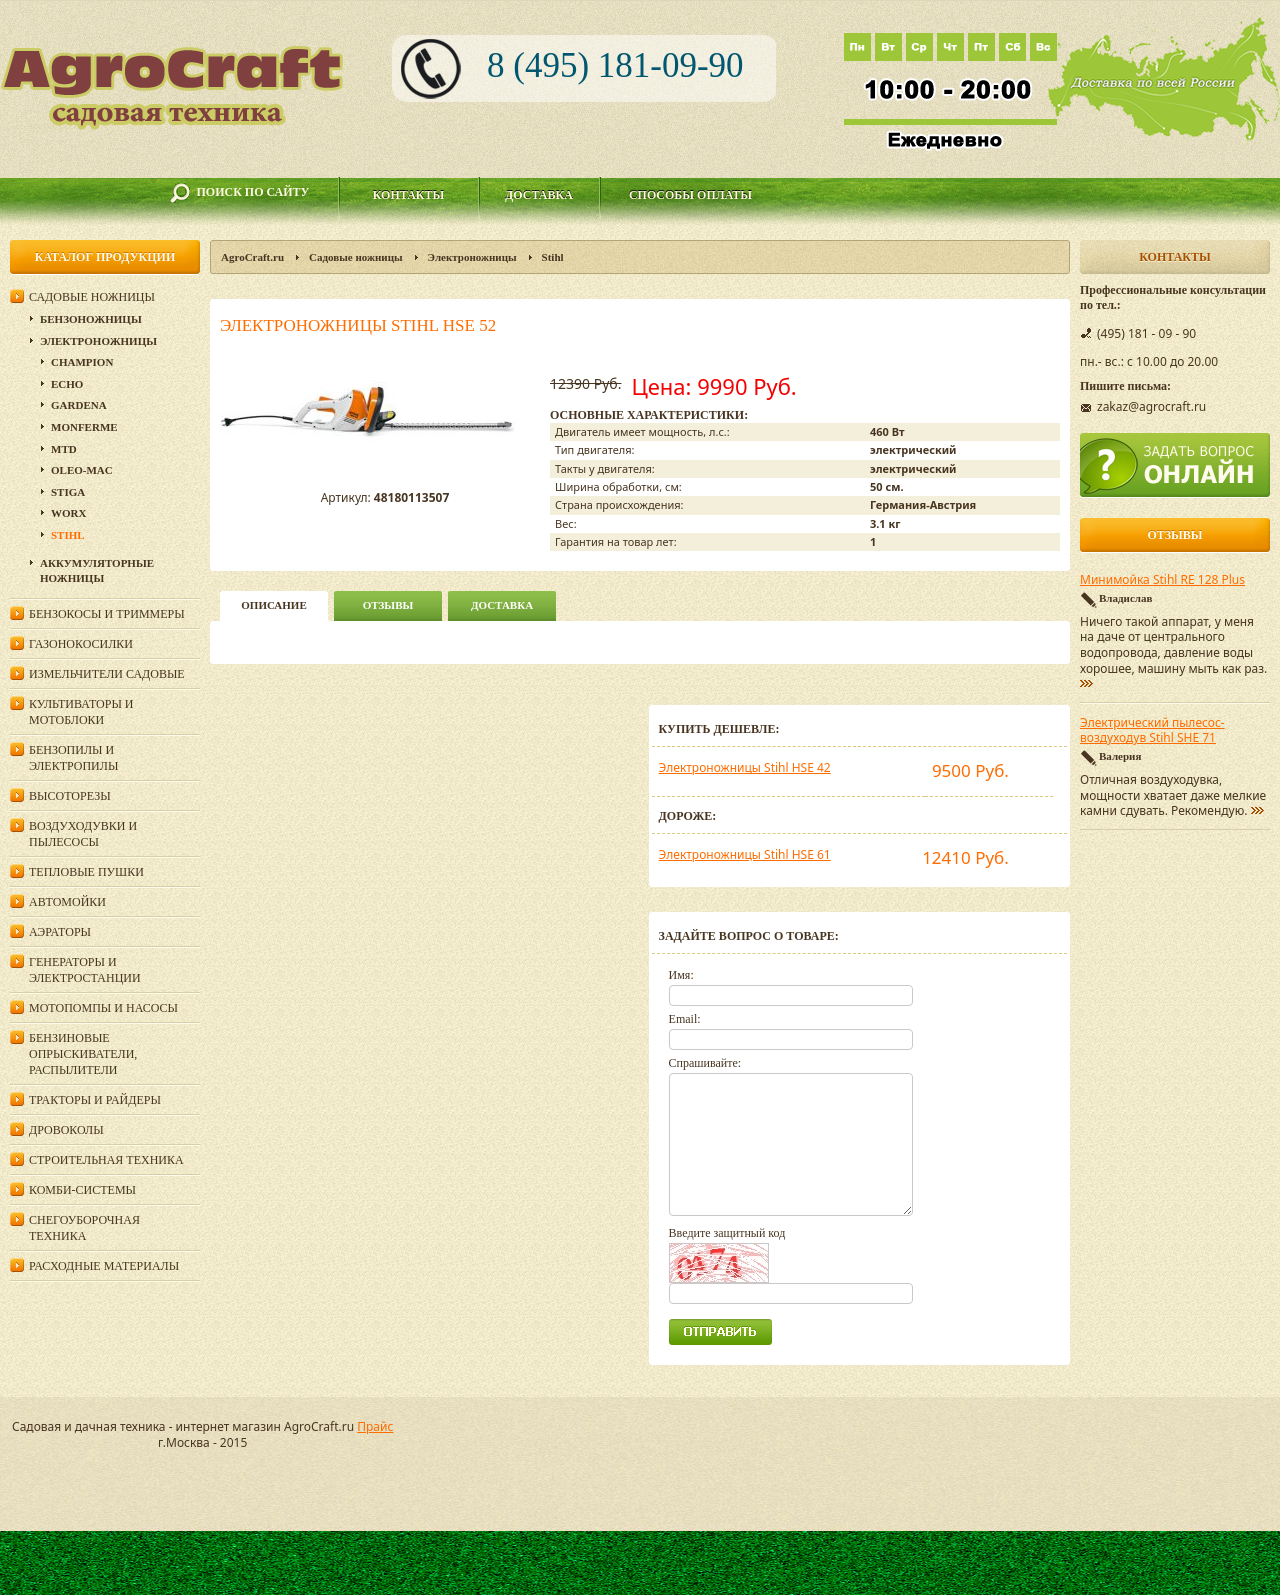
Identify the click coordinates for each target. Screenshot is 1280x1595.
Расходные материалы (104, 1266)
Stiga (68, 492)
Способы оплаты (690, 195)
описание (273, 605)
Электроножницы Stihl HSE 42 (745, 767)
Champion (82, 362)
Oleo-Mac (82, 470)
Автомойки (67, 902)
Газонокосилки (81, 644)
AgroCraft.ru (252, 257)
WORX (68, 513)
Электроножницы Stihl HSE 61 (745, 854)
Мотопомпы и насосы (103, 1008)
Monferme (84, 427)
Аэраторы (60, 932)
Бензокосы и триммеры (107, 614)
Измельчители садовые (107, 674)
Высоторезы (70, 796)
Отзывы (388, 605)
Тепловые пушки (86, 872)
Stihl (553, 257)
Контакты (409, 195)
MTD (64, 449)
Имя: (681, 975)
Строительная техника (106, 1160)
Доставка (539, 195)
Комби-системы (82, 1190)
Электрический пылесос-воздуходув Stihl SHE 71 (1152, 731)
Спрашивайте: (705, 1063)
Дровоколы (66, 1130)
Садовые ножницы (356, 257)
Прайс (375, 1426)
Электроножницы (472, 257)
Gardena (79, 405)
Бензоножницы (91, 319)
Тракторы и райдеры (95, 1100)
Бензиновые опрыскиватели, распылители (83, 1054)
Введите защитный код (727, 1233)
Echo (67, 384)
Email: (685, 1019)
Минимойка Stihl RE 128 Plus (1162, 580)
